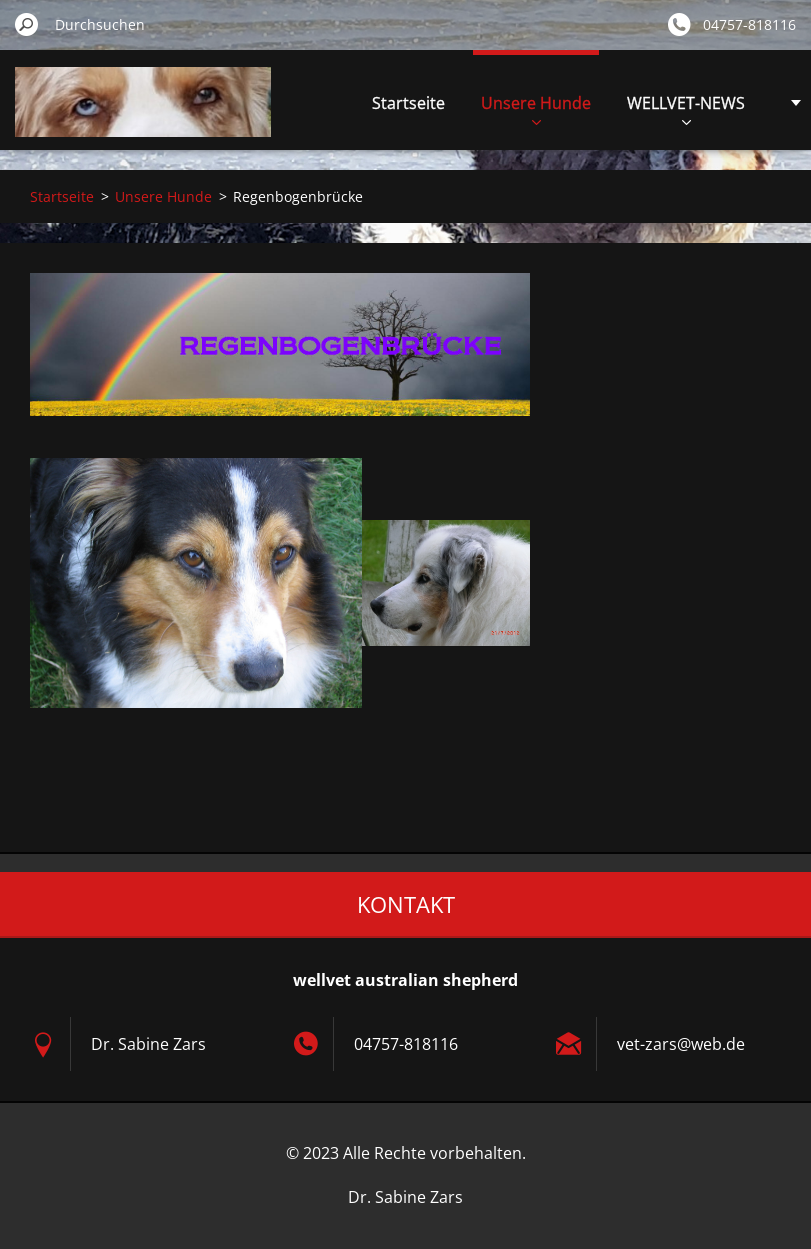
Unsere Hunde (536, 108)
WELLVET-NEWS (686, 108)
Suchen (27, 24)
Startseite (408, 103)
